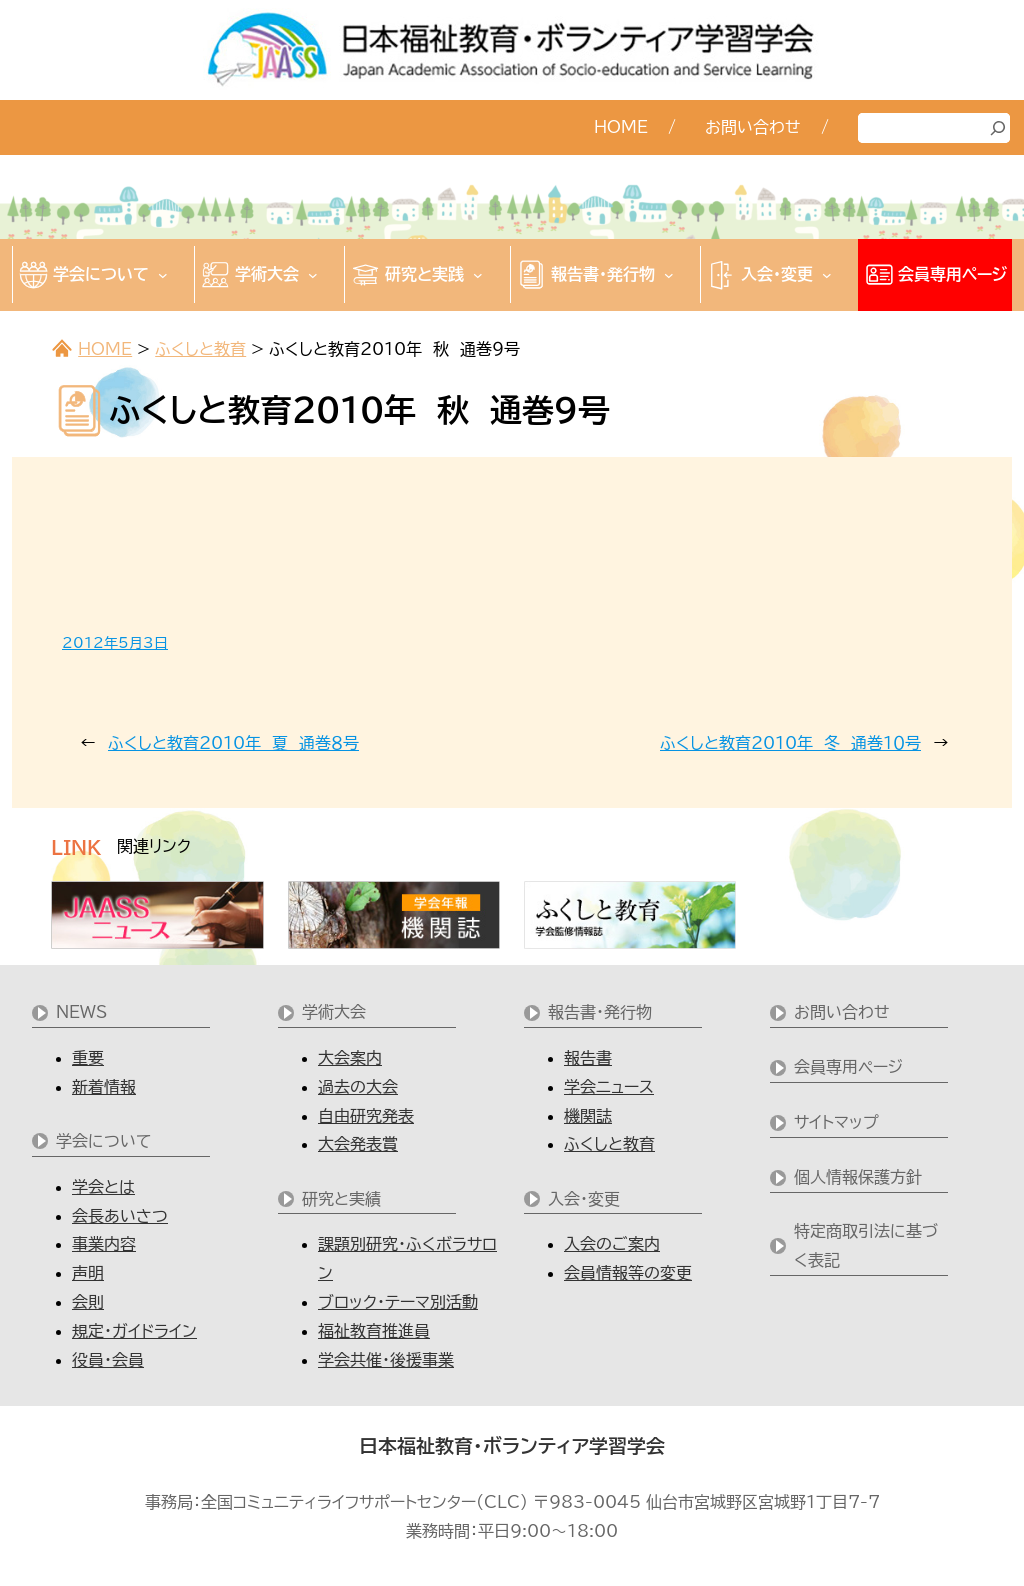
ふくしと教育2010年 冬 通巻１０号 (790, 743)
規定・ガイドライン (134, 1331)
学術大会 (334, 1012)
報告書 (588, 1058)
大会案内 (350, 1058)
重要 (88, 1058)
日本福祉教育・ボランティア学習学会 (512, 1446)
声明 (88, 1273)
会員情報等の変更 (628, 1273)
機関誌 (588, 1116)
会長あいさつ (120, 1216)
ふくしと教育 (200, 349)
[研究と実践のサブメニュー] (478, 275)
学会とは (103, 1187)
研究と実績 (341, 1199)
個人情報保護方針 (858, 1177)
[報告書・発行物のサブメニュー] (669, 275)
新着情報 (104, 1087)
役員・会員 (108, 1360)
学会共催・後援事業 (386, 1360)
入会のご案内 (612, 1244)
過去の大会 (358, 1087)
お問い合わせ (842, 1012)
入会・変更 (584, 1199)
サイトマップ (836, 1122)
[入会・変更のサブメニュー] (827, 275)
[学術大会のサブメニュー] (313, 275)
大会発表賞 (358, 1144)
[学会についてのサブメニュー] (163, 275)
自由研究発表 (366, 1116)
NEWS (81, 1012)
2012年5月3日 (115, 643)
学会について (104, 1141)
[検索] (998, 128)
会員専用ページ (848, 1067)
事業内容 (104, 1244)
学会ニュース (609, 1087)
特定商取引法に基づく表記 (866, 1245)
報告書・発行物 (600, 1012)
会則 (88, 1302)
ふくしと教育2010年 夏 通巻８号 (233, 743)
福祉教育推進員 (374, 1331)
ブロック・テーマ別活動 (398, 1302)
